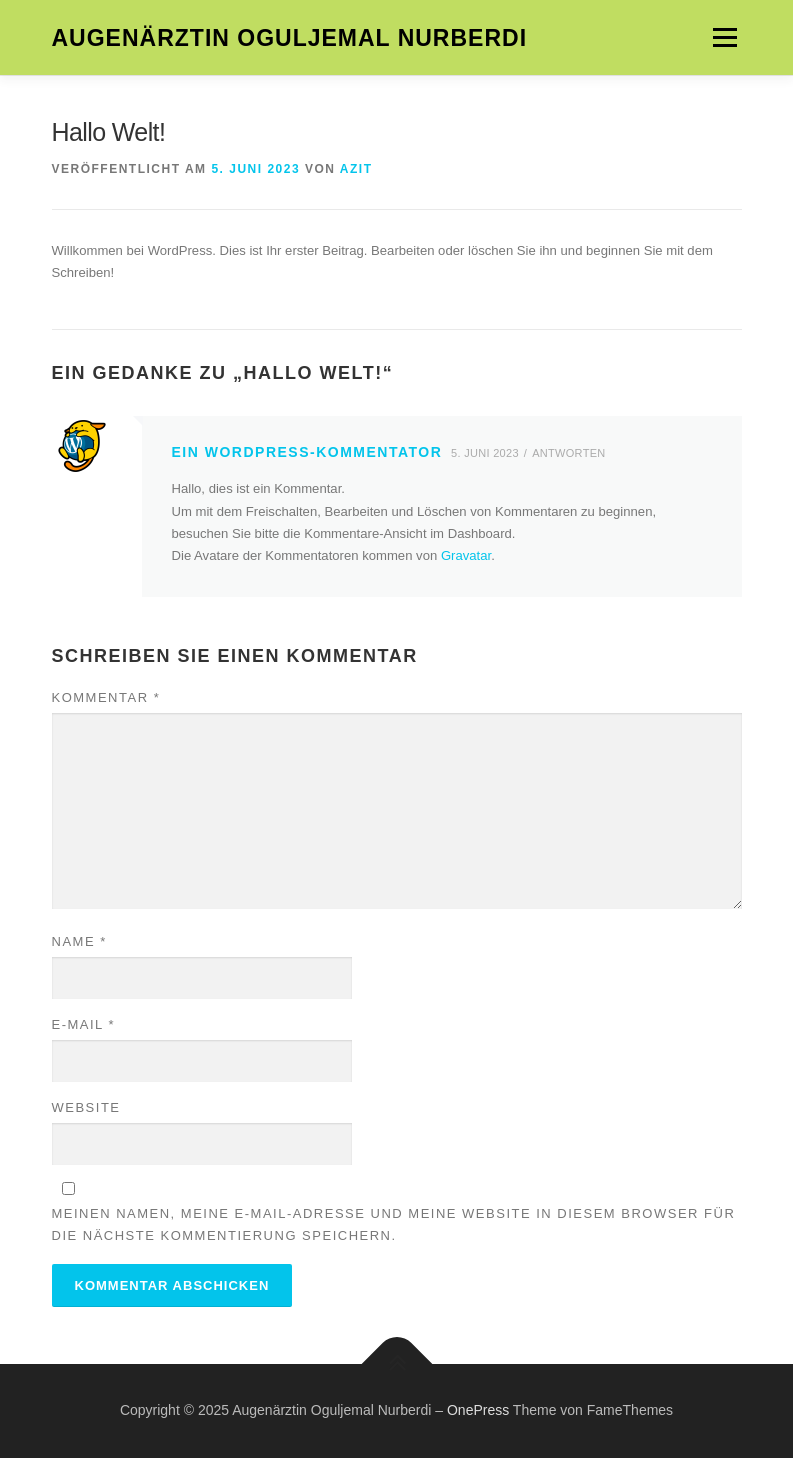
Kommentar (106, 697)
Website (86, 1107)
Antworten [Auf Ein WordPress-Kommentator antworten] (568, 453)
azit (356, 169)
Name (79, 941)
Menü (723, 37)
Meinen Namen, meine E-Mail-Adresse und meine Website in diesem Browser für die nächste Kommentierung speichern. (394, 1224)
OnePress (478, 1410)
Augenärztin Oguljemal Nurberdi (290, 39)
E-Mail (84, 1024)
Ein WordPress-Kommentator (307, 452)
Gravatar (466, 555)
